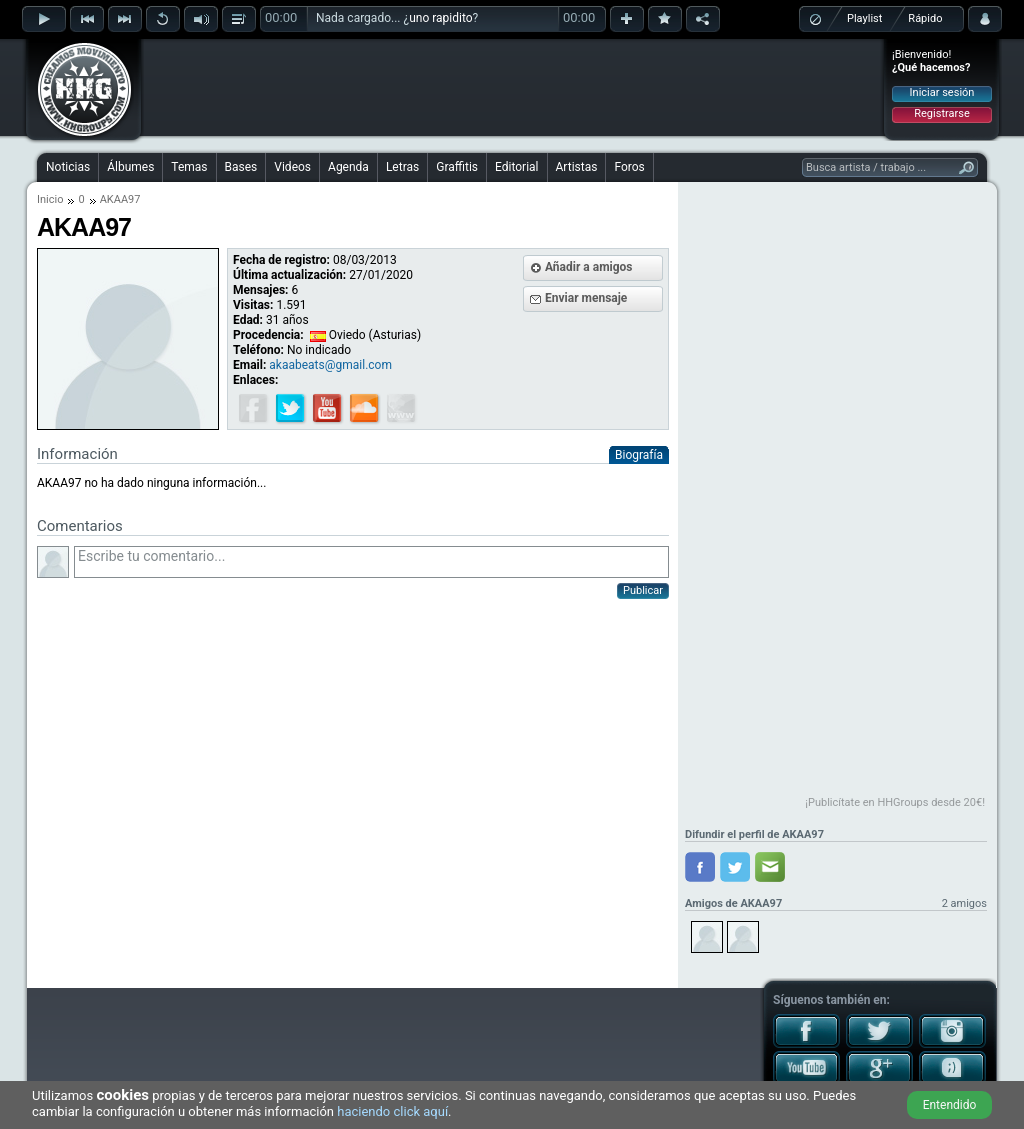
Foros (629, 167)
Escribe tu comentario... (371, 562)
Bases (241, 167)
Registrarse (941, 113)
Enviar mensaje (586, 298)
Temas (189, 167)
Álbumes (130, 167)
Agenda (348, 167)
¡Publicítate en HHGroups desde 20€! (895, 802)
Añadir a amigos (589, 267)
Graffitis (457, 167)
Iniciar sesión (942, 92)
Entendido (950, 1105)
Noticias (68, 167)
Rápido (925, 18)
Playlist (864, 18)
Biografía (639, 455)
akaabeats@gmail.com (330, 365)
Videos (292, 167)
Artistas (577, 167)
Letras (402, 167)
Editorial (516, 167)
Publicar (643, 590)
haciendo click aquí (392, 1111)
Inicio (50, 199)
